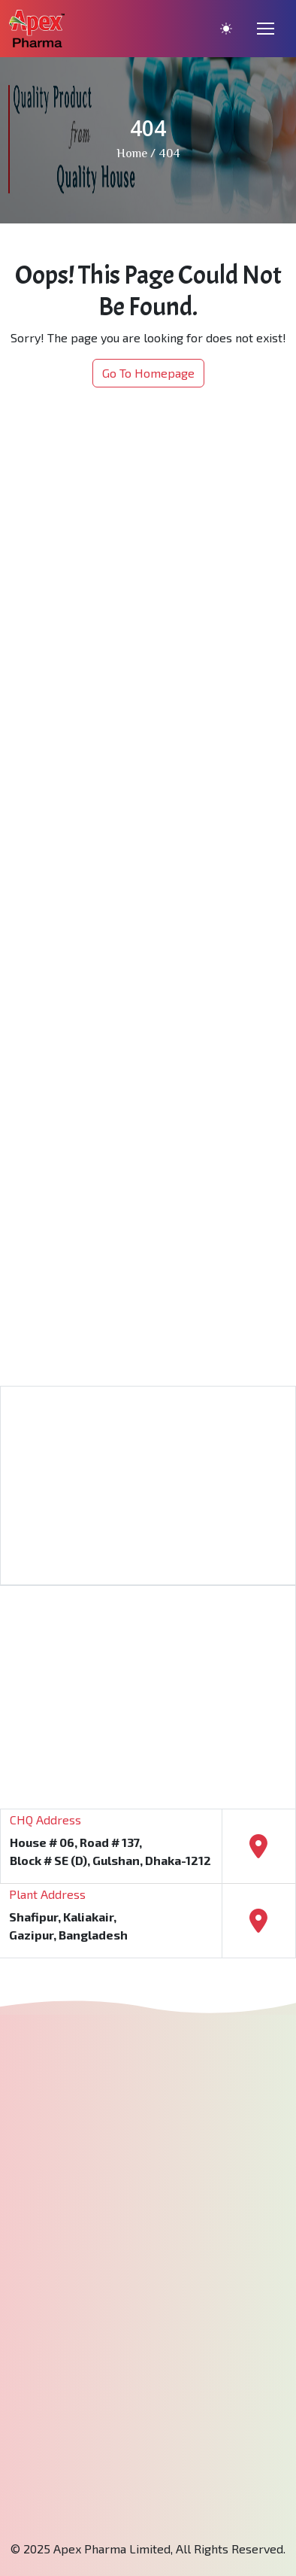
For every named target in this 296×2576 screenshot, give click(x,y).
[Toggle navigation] (265, 28)
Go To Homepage (148, 373)
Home (131, 154)
